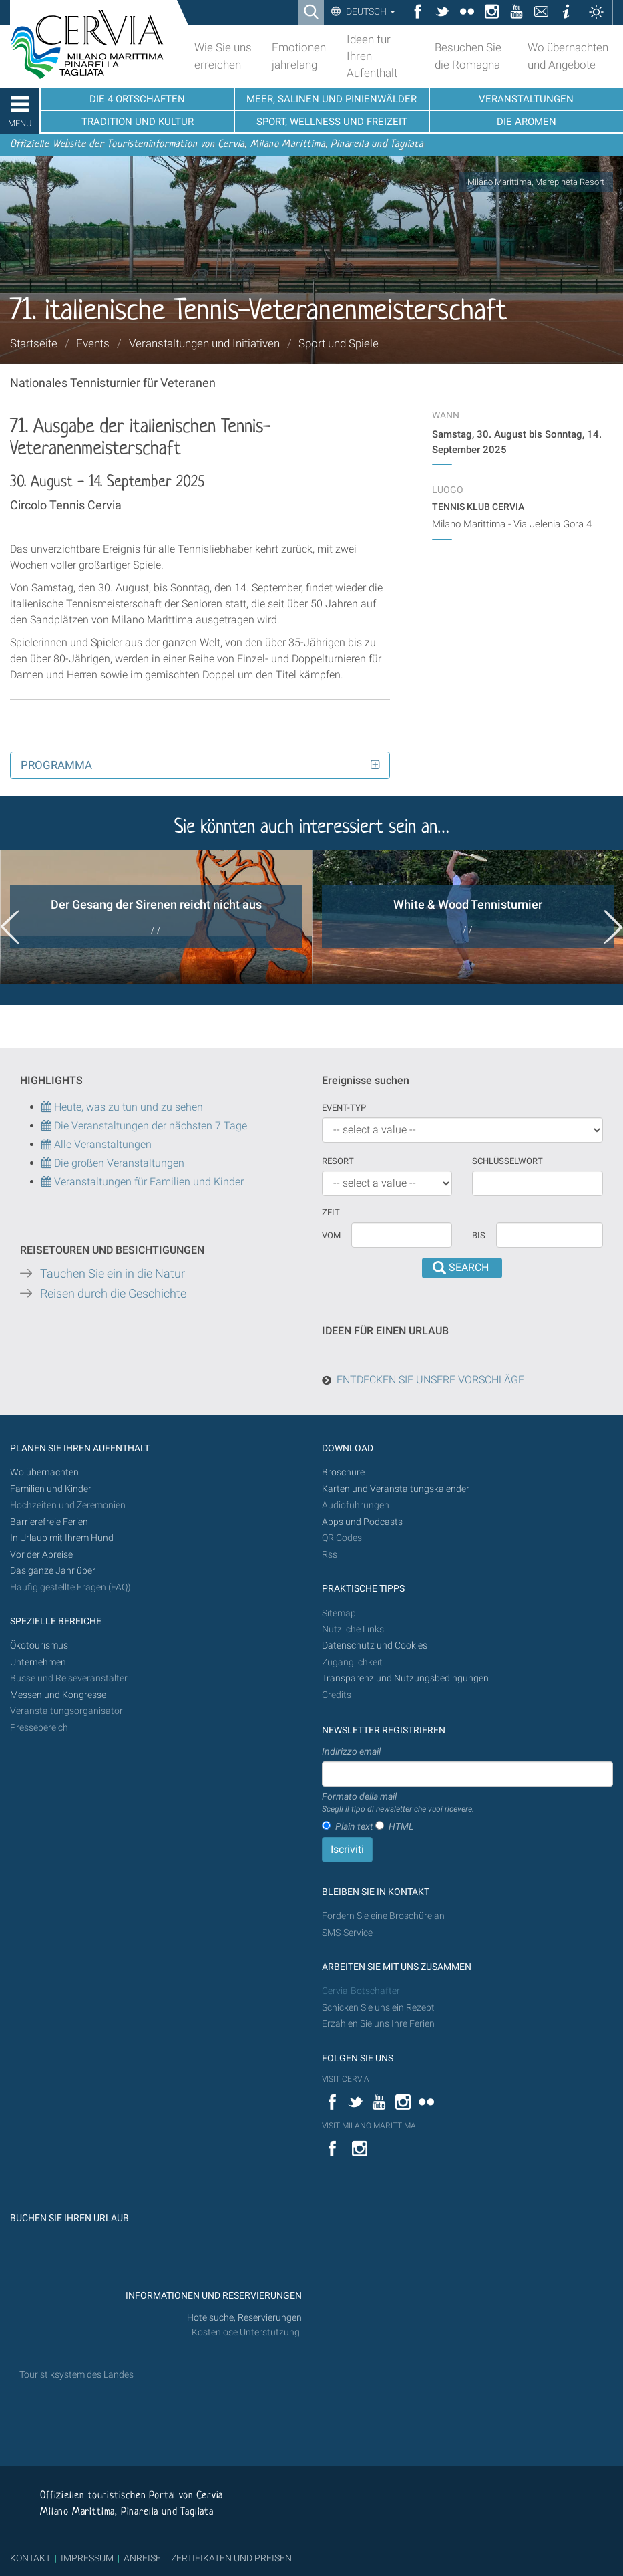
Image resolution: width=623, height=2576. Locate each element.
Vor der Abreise (41, 1554)
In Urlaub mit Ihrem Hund (62, 1538)
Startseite (33, 343)
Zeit (331, 1212)
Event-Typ (344, 1108)
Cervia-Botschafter (361, 1991)
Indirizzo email (351, 1751)
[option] (156, 917)
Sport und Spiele (338, 343)
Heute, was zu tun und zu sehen (122, 1107)
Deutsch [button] (369, 11)
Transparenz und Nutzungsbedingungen (405, 1678)
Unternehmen (38, 1662)
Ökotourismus (39, 1645)
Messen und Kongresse (58, 1695)
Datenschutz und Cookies (375, 1645)
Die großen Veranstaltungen (117, 1163)
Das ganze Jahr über (52, 1570)
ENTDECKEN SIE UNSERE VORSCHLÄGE (430, 1379)
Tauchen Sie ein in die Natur (112, 1273)
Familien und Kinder (50, 1489)
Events (93, 343)
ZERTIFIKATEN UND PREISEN (231, 2558)
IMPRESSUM (87, 2558)
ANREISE (142, 2558)
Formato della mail (398, 1803)
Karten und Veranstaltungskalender (395, 1489)
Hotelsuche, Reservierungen (244, 2317)
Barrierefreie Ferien (50, 1522)
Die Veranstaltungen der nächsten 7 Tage (144, 1125)
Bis (478, 1235)
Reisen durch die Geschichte (113, 1293)
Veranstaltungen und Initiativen (204, 343)
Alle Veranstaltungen (96, 1144)
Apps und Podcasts (362, 1522)
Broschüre (343, 1472)
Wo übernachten (44, 1472)
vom (331, 1235)
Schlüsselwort (507, 1161)
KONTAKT (30, 2558)
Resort (338, 1161)
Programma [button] (56, 765)
